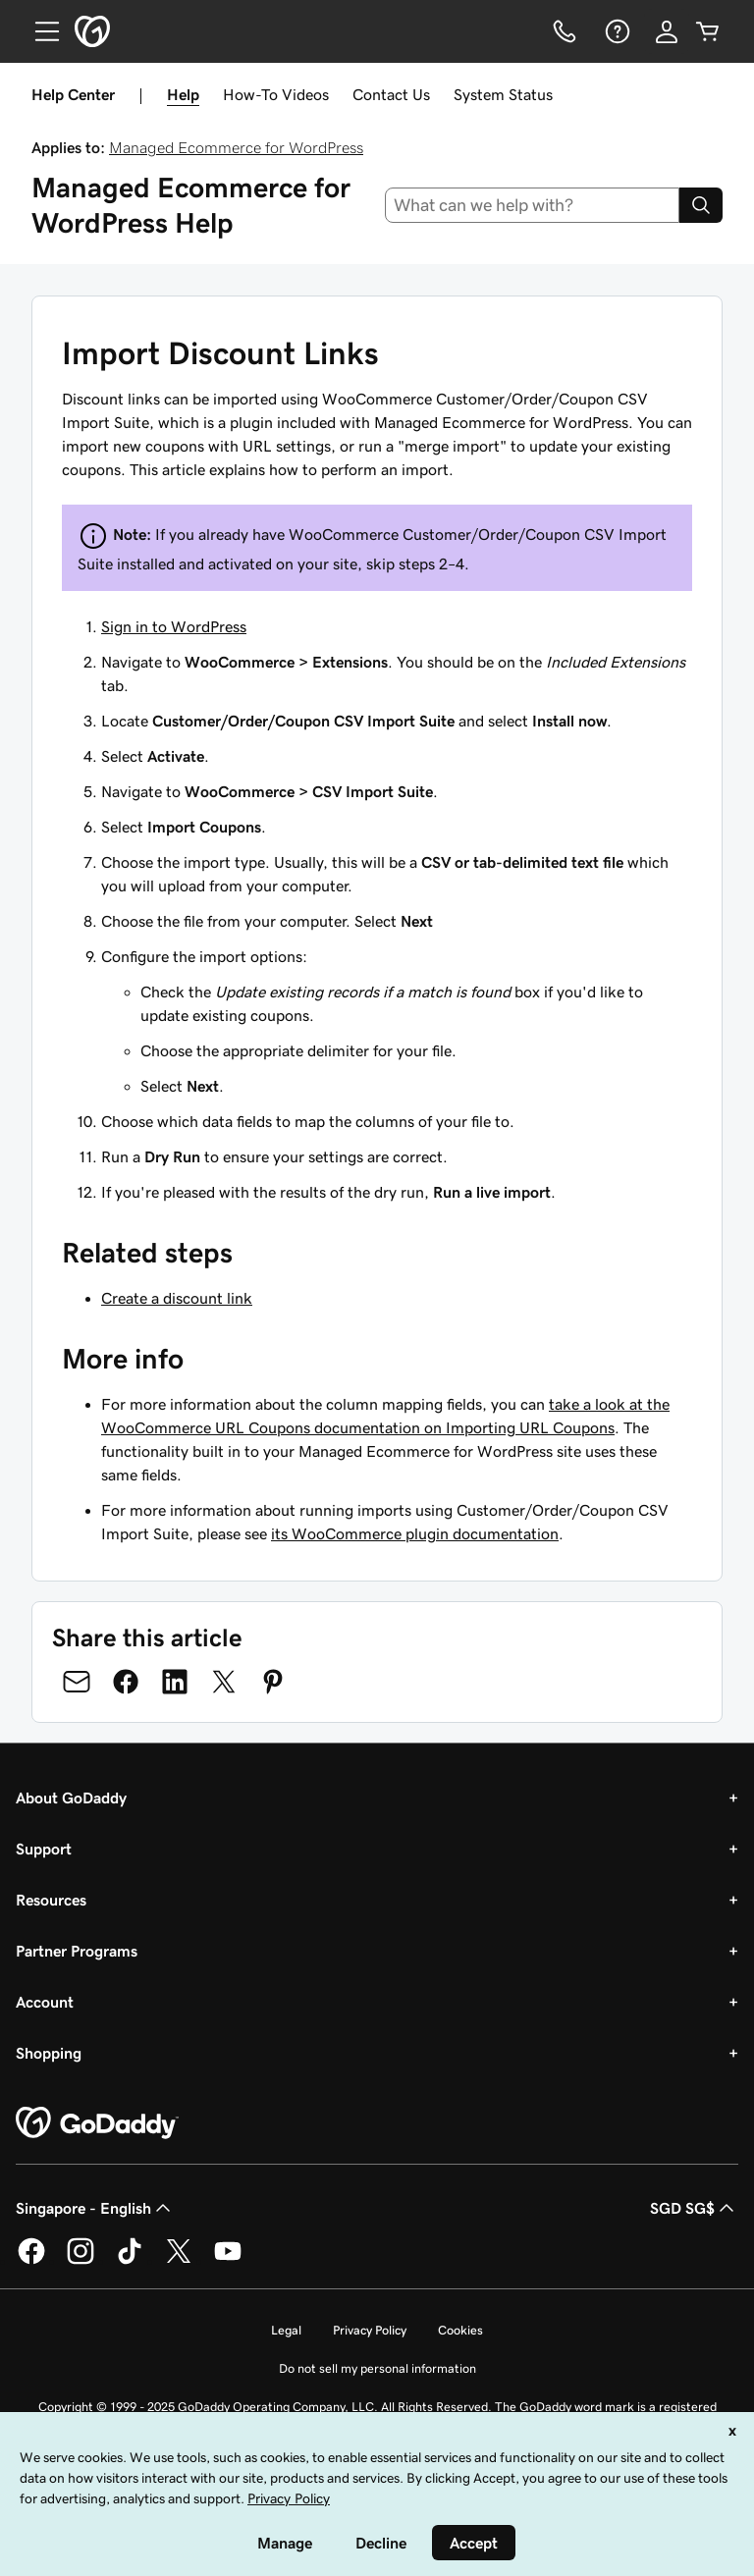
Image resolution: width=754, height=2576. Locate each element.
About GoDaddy (71, 1797)
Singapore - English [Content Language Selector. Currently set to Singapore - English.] (95, 2208)
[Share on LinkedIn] (174, 1681)
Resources (51, 1899)
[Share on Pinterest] (272, 1681)
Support (44, 1848)
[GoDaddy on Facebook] (31, 2261)
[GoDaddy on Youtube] (227, 2261)
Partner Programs (76, 1951)
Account (45, 2002)
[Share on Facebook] (125, 1681)
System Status (503, 94)
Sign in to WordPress (173, 626)
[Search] (701, 205)
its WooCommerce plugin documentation (415, 1533)
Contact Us (391, 94)
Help (183, 94)
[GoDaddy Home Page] (97, 2123)
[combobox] (533, 205)
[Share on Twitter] (223, 1681)
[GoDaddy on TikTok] (129, 2261)
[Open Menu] (39, 31)
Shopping (48, 2053)
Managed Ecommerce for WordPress (236, 147)
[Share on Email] (76, 1681)
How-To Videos (276, 94)
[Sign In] (666, 31)
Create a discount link (176, 1298)
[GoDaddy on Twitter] (178, 2261)
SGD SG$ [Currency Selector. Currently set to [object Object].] (694, 2208)
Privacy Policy (369, 2330)
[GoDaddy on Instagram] (80, 2261)
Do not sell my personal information (377, 2368)
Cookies (460, 2330)
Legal (286, 2330)
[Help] (615, 31)
